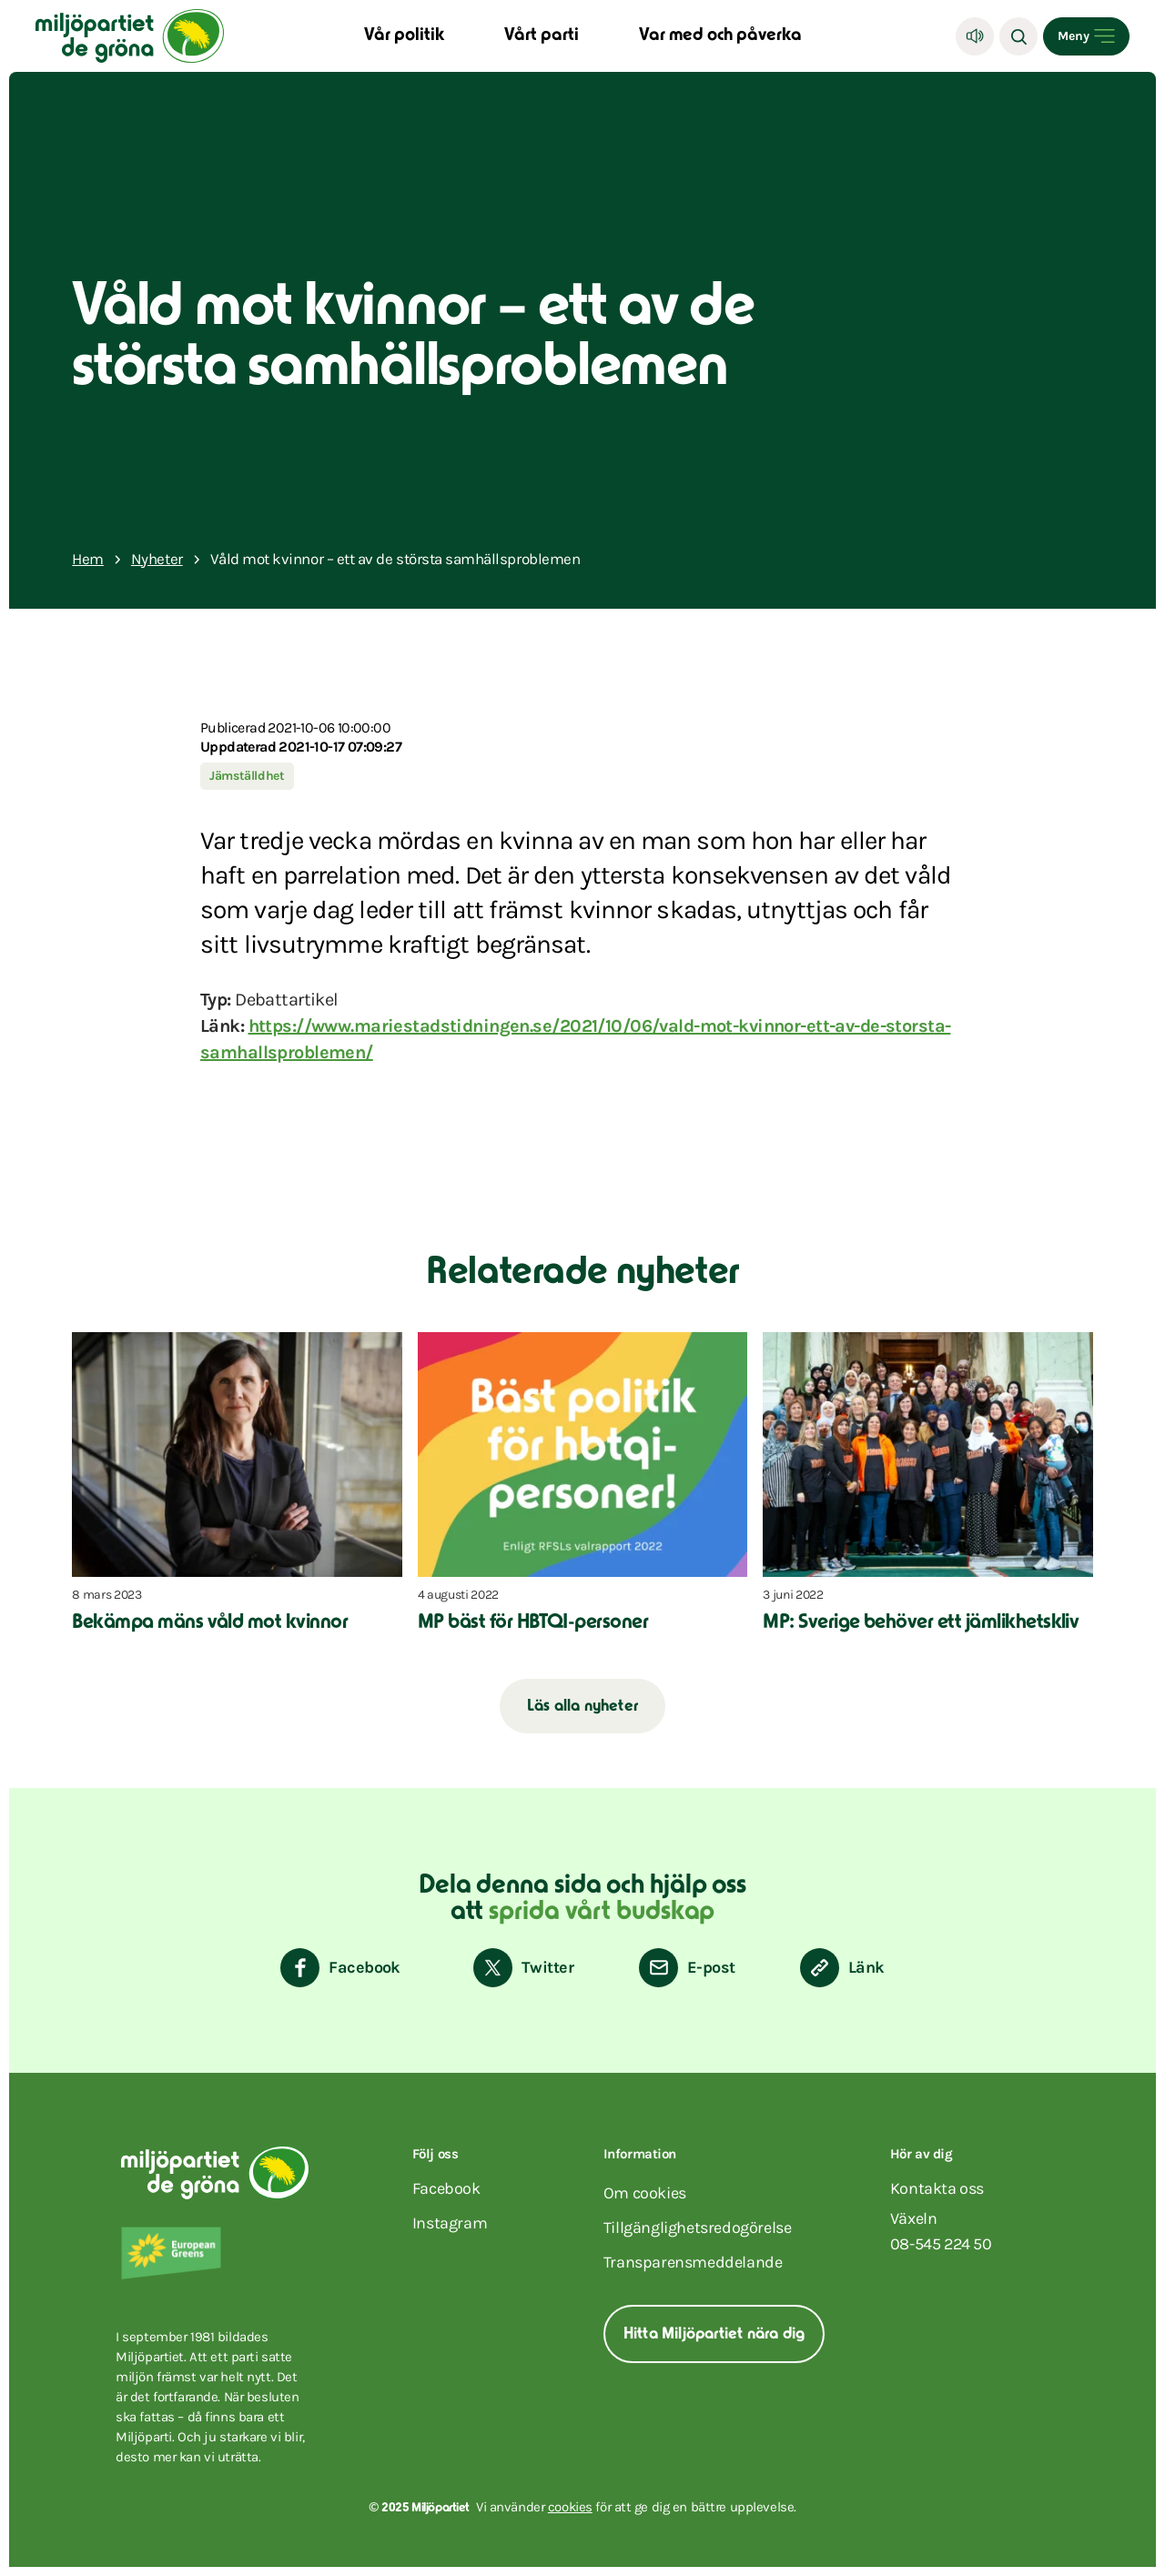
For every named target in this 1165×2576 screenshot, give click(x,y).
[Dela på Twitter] (523, 1967)
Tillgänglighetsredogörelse (697, 2227)
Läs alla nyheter (582, 1707)
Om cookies (644, 2193)
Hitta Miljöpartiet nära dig (714, 2335)
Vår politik (404, 36)
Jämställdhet (247, 775)
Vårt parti (541, 36)
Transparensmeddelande (693, 2262)
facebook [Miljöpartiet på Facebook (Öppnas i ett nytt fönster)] (446, 2188)
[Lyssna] (975, 36)
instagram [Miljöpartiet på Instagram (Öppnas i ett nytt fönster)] (449, 2223)
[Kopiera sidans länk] (842, 1967)
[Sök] (1018, 36)
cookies (570, 2507)
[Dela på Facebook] (340, 1967)
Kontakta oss (937, 2188)
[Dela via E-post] (686, 1967)
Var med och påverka (720, 36)
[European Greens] (220, 2253)
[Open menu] (1086, 36)
